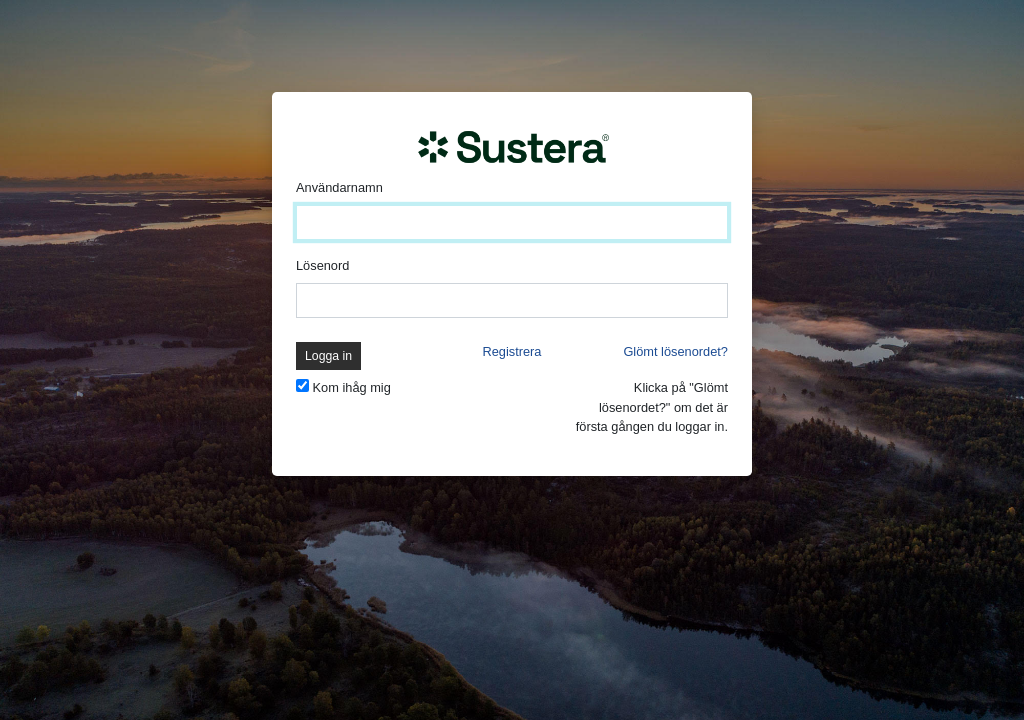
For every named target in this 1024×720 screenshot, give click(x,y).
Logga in (328, 356)
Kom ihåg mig (352, 387)
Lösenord (322, 265)
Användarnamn (339, 187)
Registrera (511, 351)
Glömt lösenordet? (675, 351)
